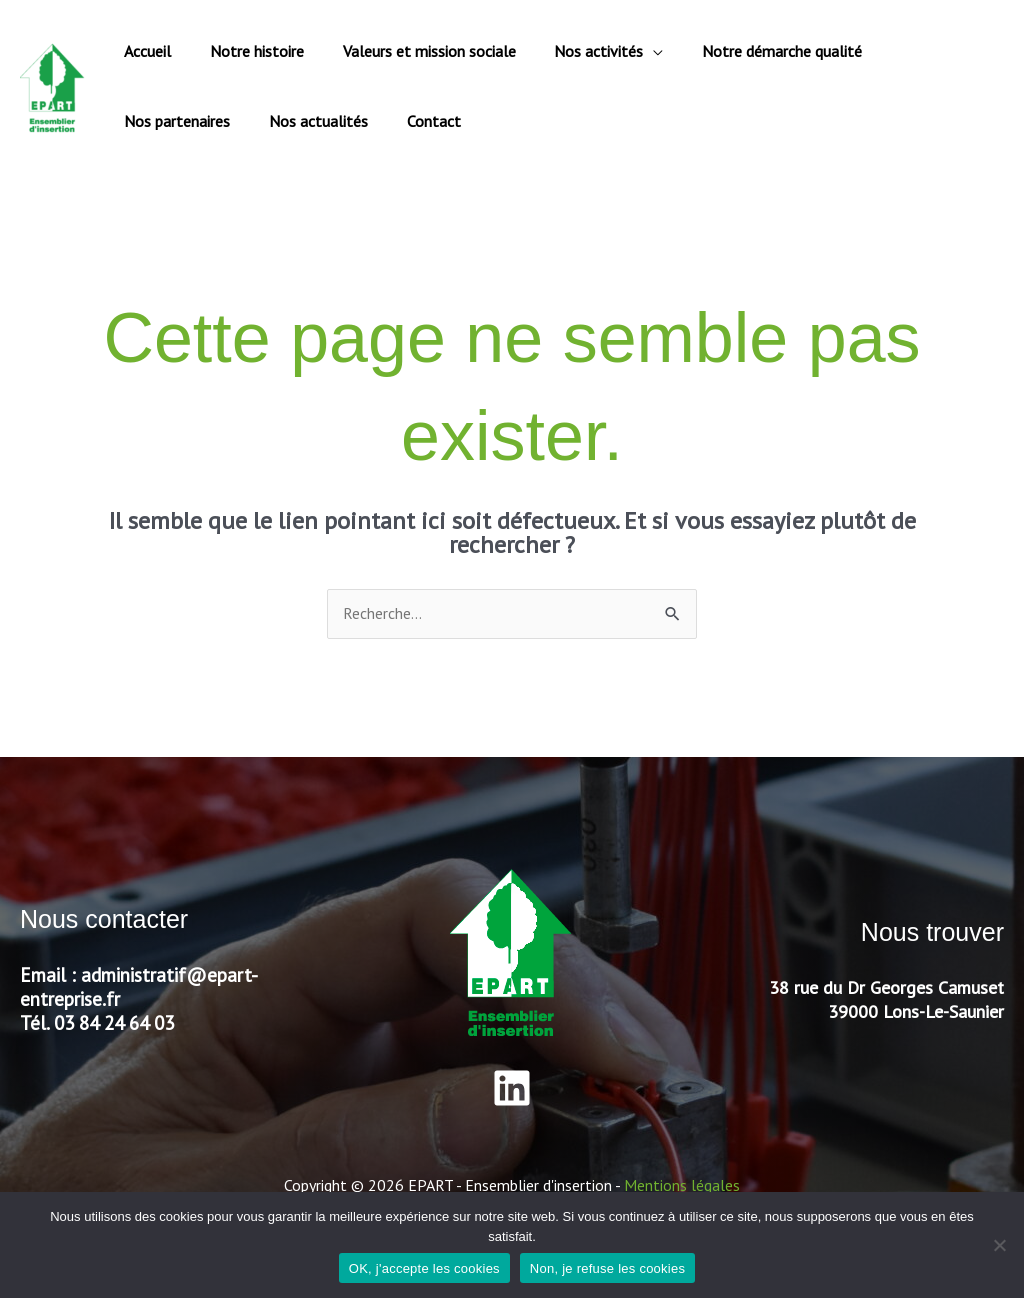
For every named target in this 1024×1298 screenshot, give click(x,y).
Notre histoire (247, 51)
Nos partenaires (917, 51)
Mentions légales (682, 1185)
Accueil (144, 51)
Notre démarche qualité (752, 51)
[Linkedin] (512, 1088)
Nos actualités (170, 121)
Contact (279, 121)
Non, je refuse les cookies (607, 1268)
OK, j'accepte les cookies (424, 1268)
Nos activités (575, 51)
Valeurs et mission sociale (412, 51)
